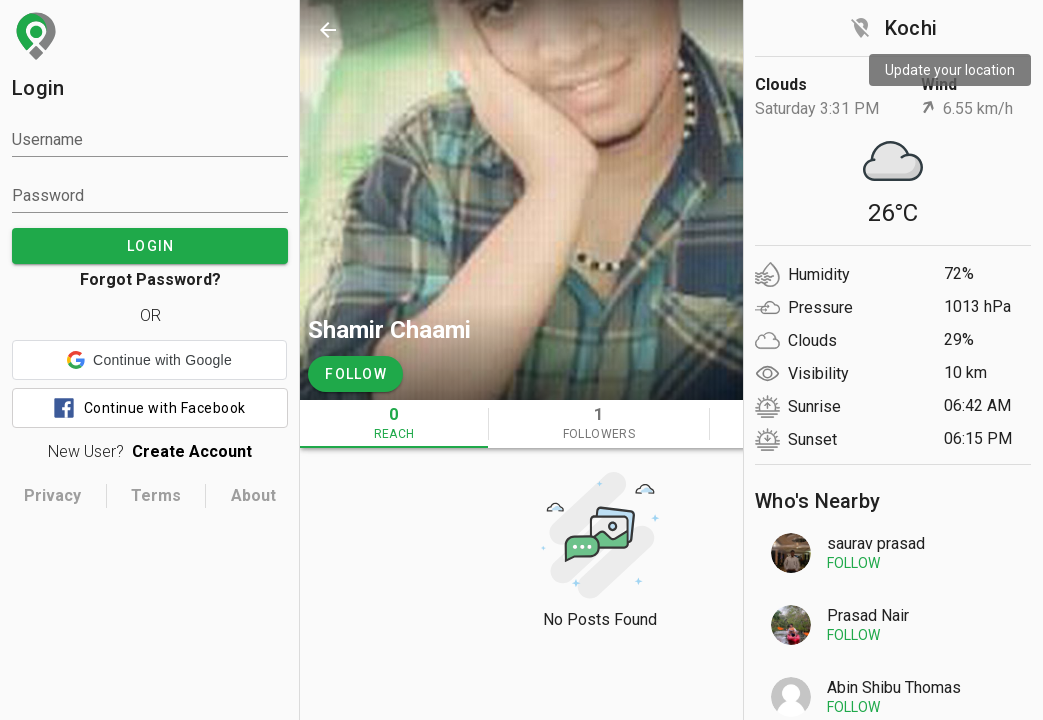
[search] (776, 30)
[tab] (394, 424)
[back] (328, 30)
